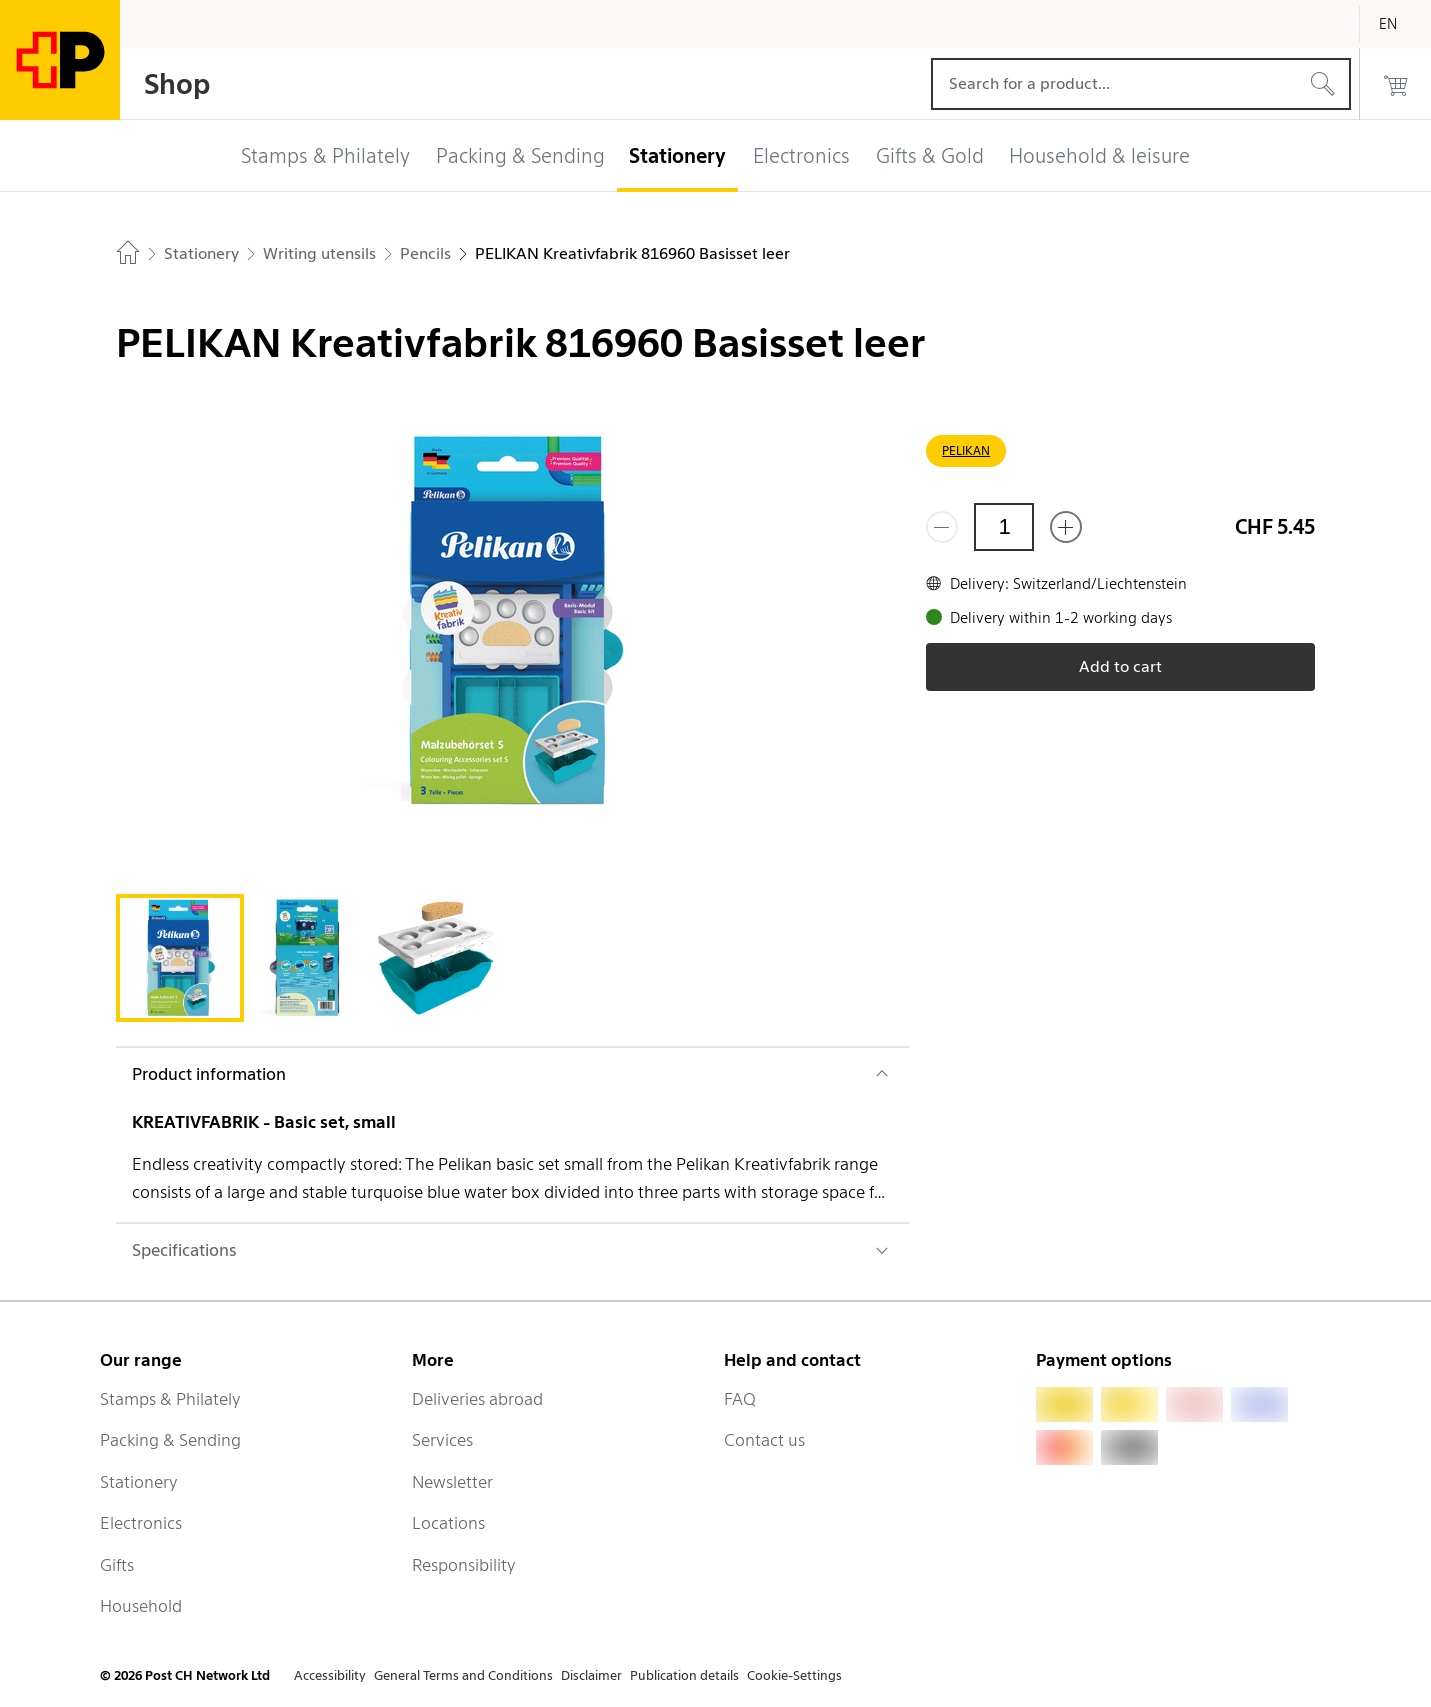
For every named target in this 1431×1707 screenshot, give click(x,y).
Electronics (141, 1523)
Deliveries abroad (477, 1399)
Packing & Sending (170, 1440)
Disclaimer (591, 1675)
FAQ (740, 1399)
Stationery (139, 1482)
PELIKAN (966, 450)
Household (141, 1606)
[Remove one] (942, 527)
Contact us (764, 1440)
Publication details (684, 1675)
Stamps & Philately (170, 1399)
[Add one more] (1066, 527)
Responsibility (464, 1565)
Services (442, 1440)
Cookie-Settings (794, 1675)
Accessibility (330, 1675)
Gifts (117, 1565)
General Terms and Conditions (463, 1675)
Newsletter (452, 1482)
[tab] (180, 958)
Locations (448, 1523)
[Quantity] (1004, 527)
